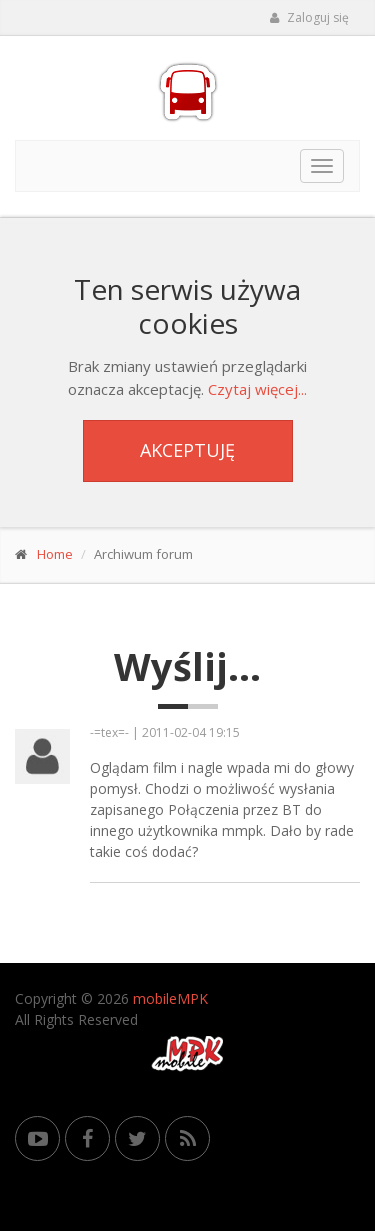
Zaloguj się (309, 17)
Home (55, 554)
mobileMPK (170, 998)
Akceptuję (187, 450)
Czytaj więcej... (257, 389)
